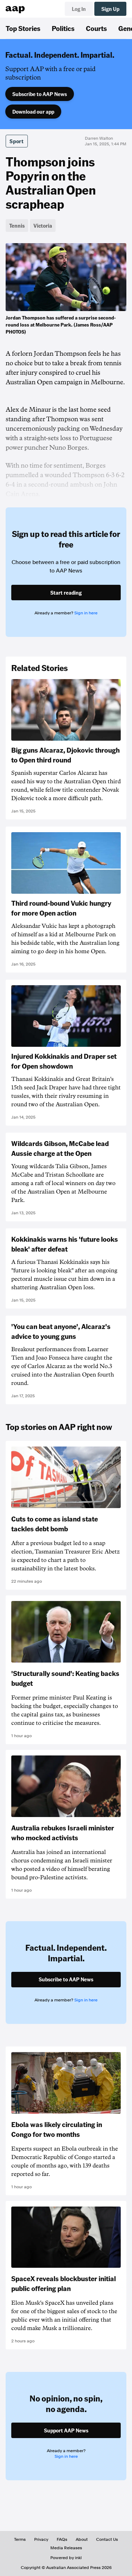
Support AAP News (66, 2430)
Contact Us (107, 2539)
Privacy (41, 2539)
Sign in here (86, 612)
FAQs (62, 2539)
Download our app (33, 111)
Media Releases (66, 2547)
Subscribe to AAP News (39, 93)
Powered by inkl (66, 2557)
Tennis (17, 225)
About (82, 2539)
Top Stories (23, 28)
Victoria (42, 225)
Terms (20, 2539)
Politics (63, 28)
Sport (17, 141)
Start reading (66, 592)
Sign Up (110, 8)
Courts (96, 28)
